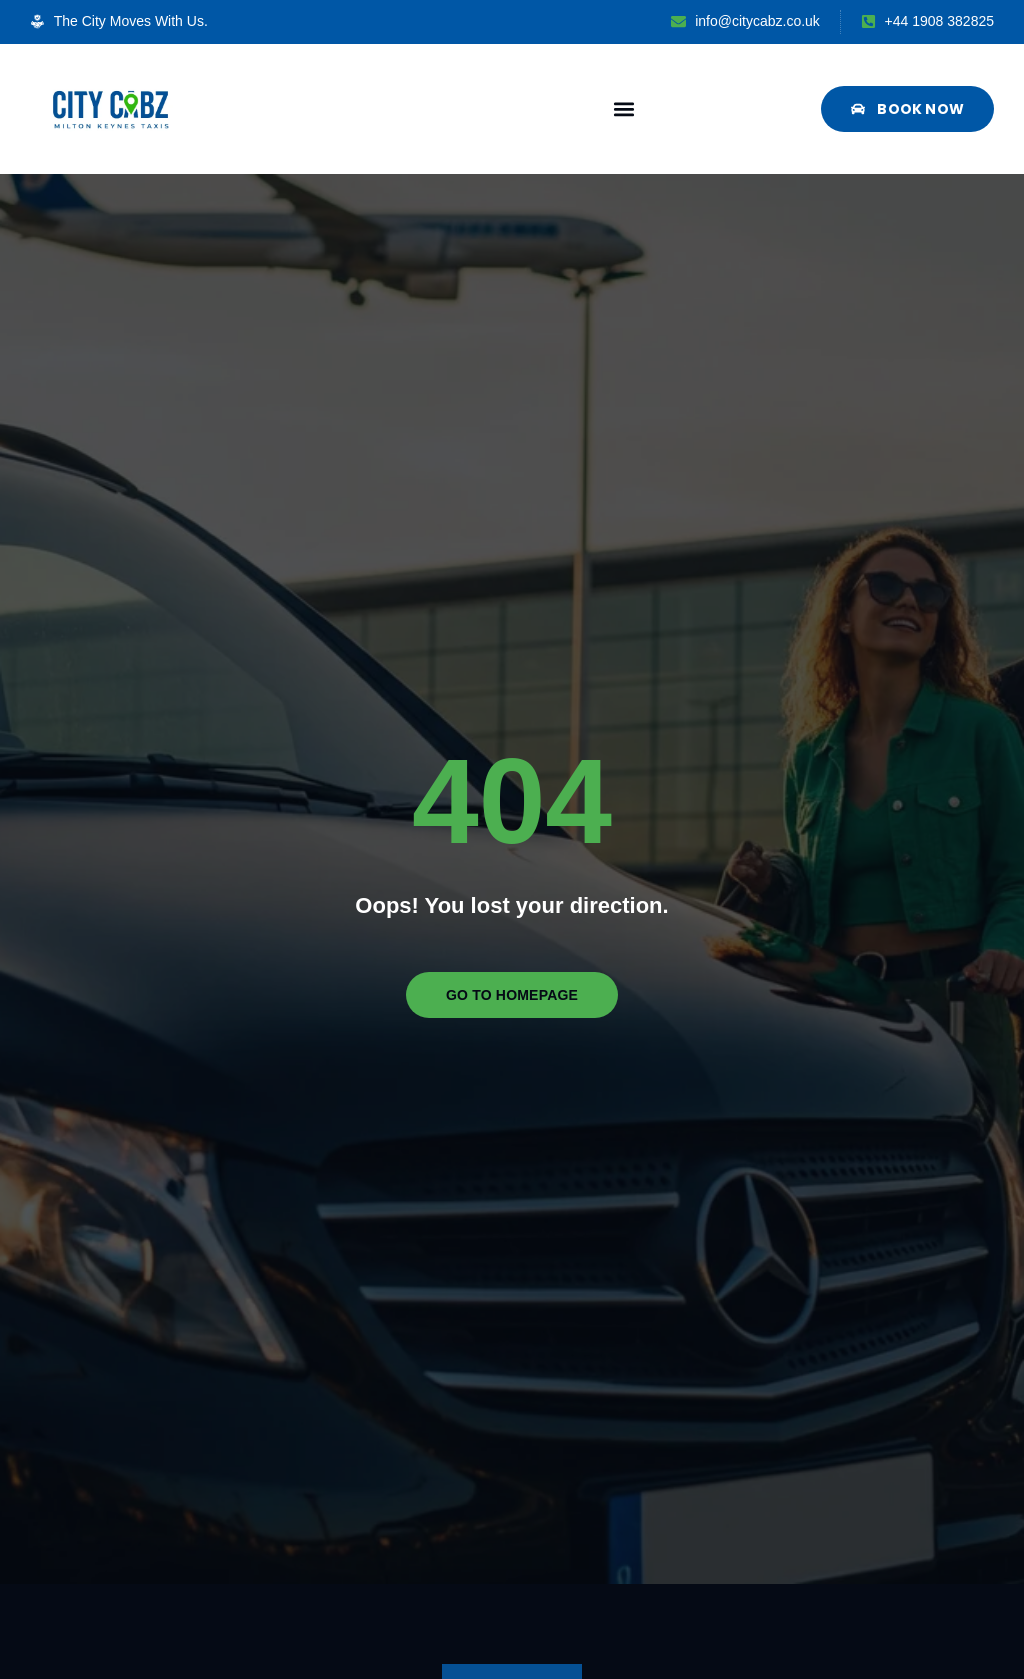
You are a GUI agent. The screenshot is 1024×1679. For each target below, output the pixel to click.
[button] (624, 108)
